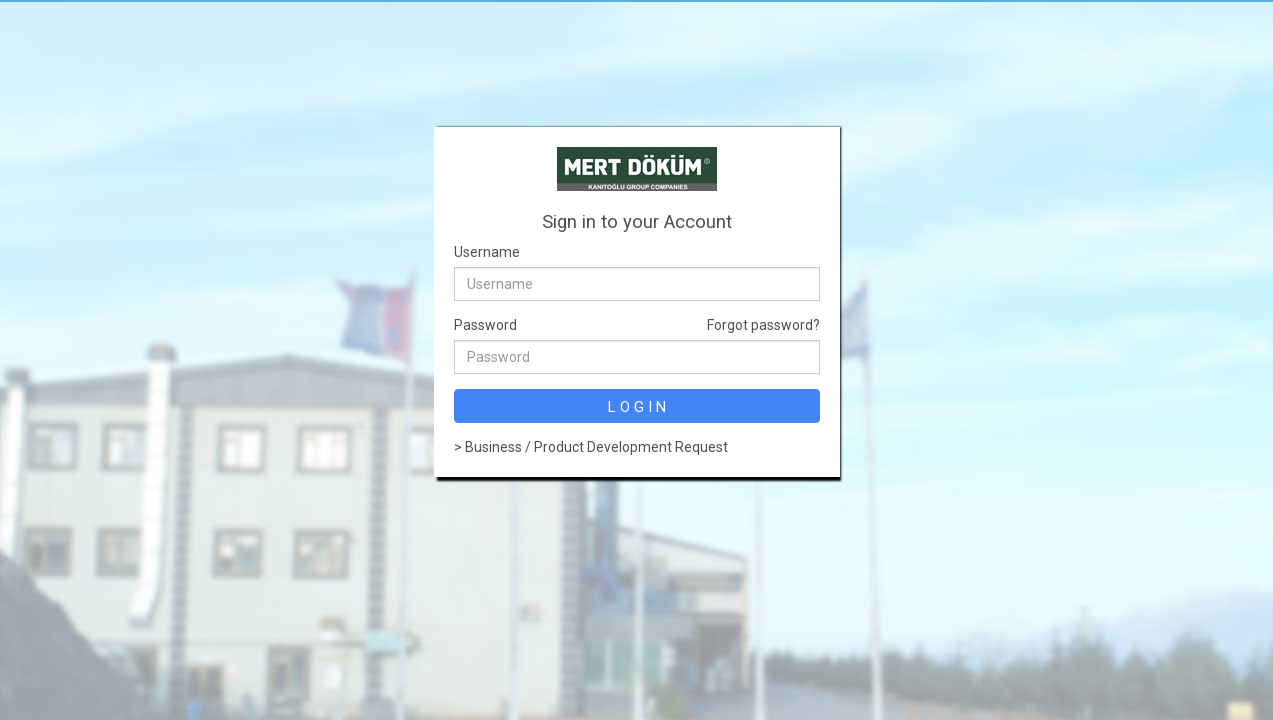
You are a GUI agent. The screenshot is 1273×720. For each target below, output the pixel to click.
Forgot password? (763, 325)
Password (485, 325)
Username (487, 252)
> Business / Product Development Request (591, 447)
